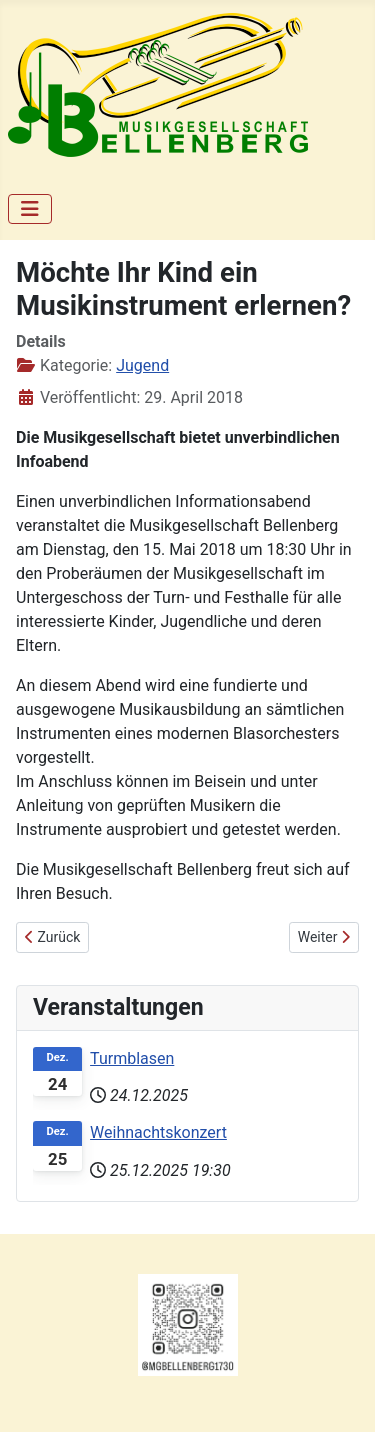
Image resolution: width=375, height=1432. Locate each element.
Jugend (142, 365)
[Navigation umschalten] (30, 209)
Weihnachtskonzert (158, 1132)
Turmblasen (132, 1058)
